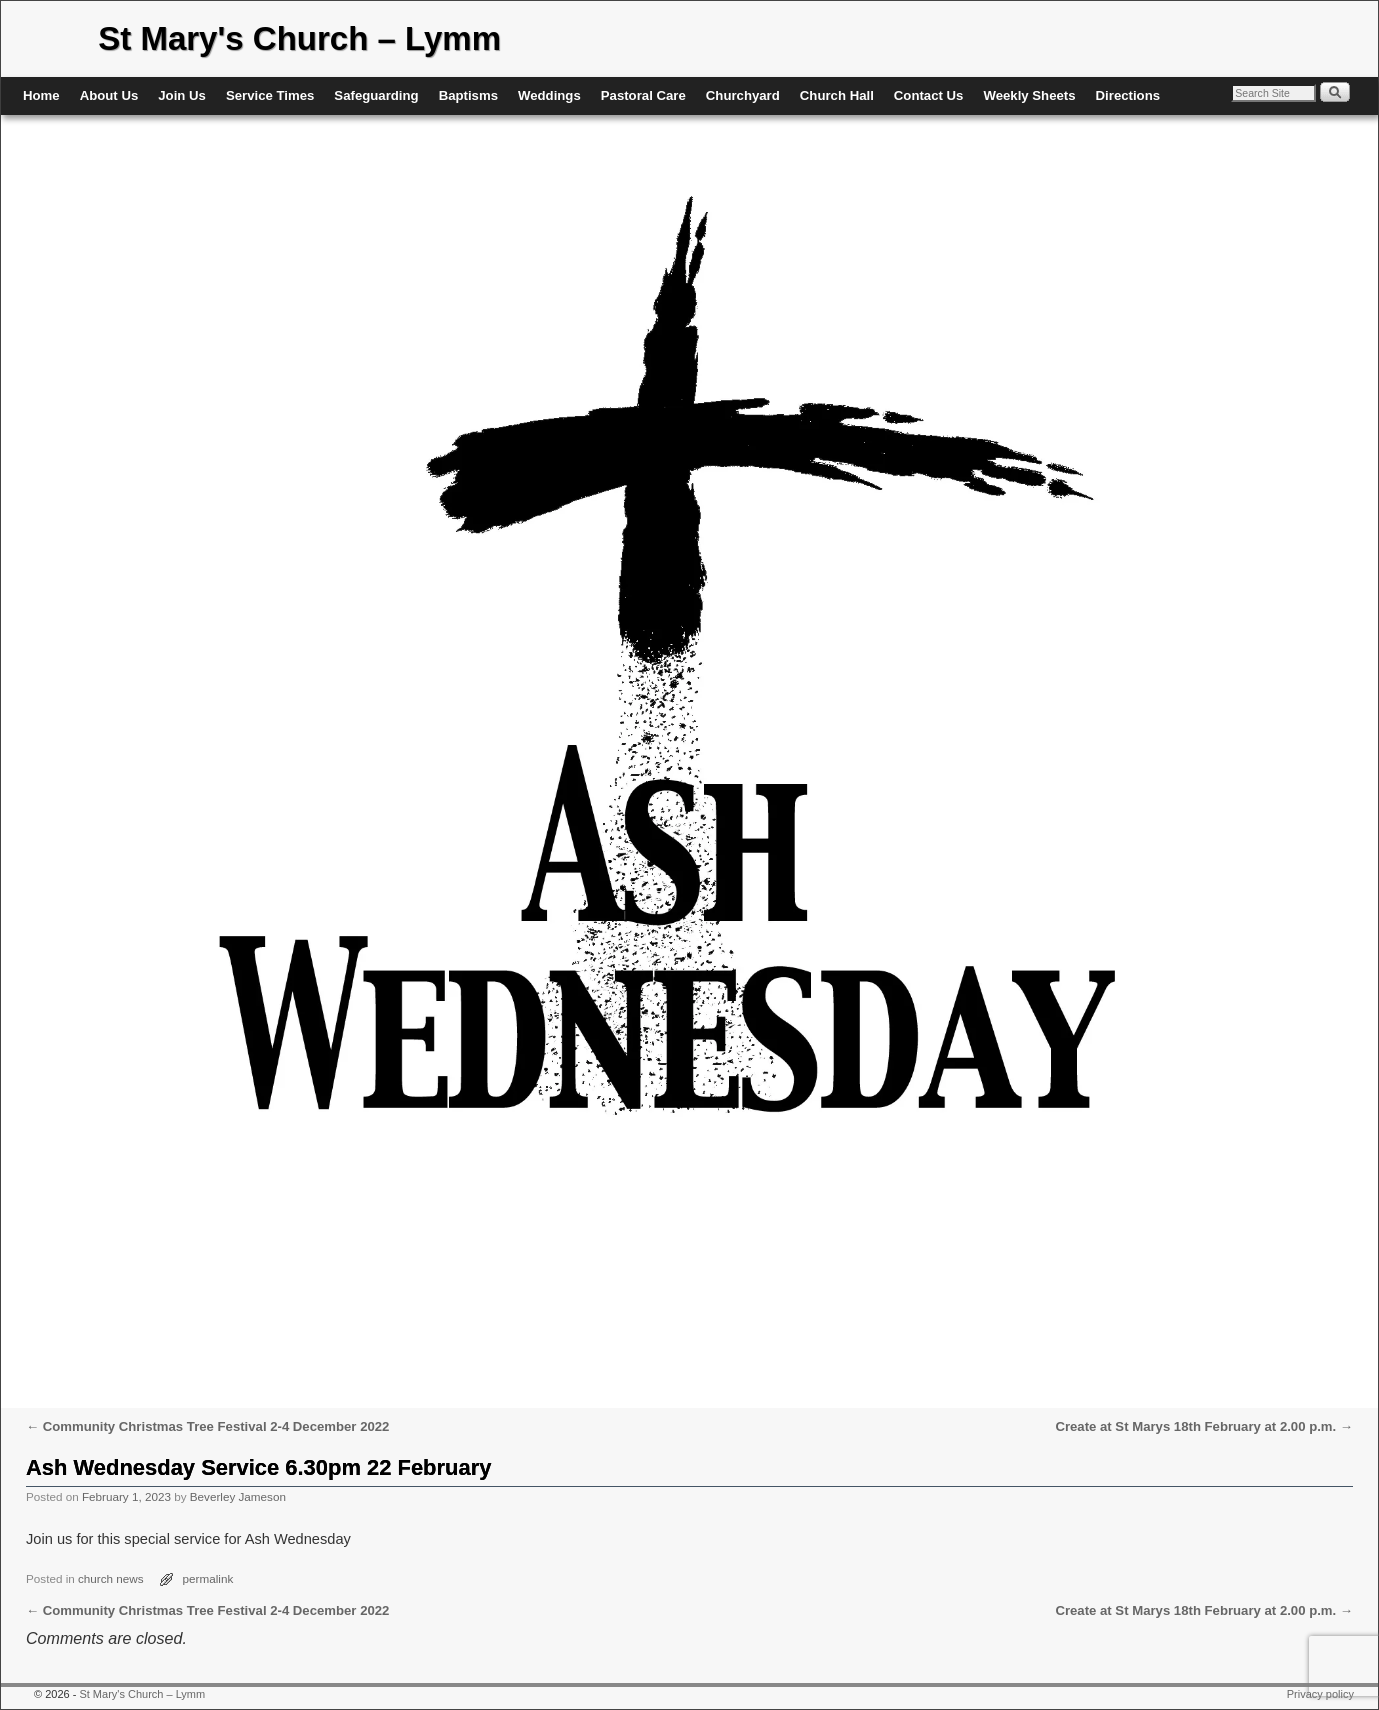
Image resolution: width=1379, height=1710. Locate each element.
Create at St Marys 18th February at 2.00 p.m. (1204, 1426)
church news (111, 1578)
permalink (208, 1578)
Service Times (270, 95)
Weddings (549, 95)
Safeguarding (376, 95)
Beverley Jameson (238, 1496)
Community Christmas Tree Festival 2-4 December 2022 (207, 1426)
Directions (1128, 95)
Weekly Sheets (1029, 95)
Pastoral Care (643, 95)
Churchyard (743, 95)
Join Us (182, 95)
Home (41, 95)
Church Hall (837, 95)
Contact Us (929, 95)
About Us (109, 95)
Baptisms (468, 95)
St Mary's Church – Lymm (299, 38)
